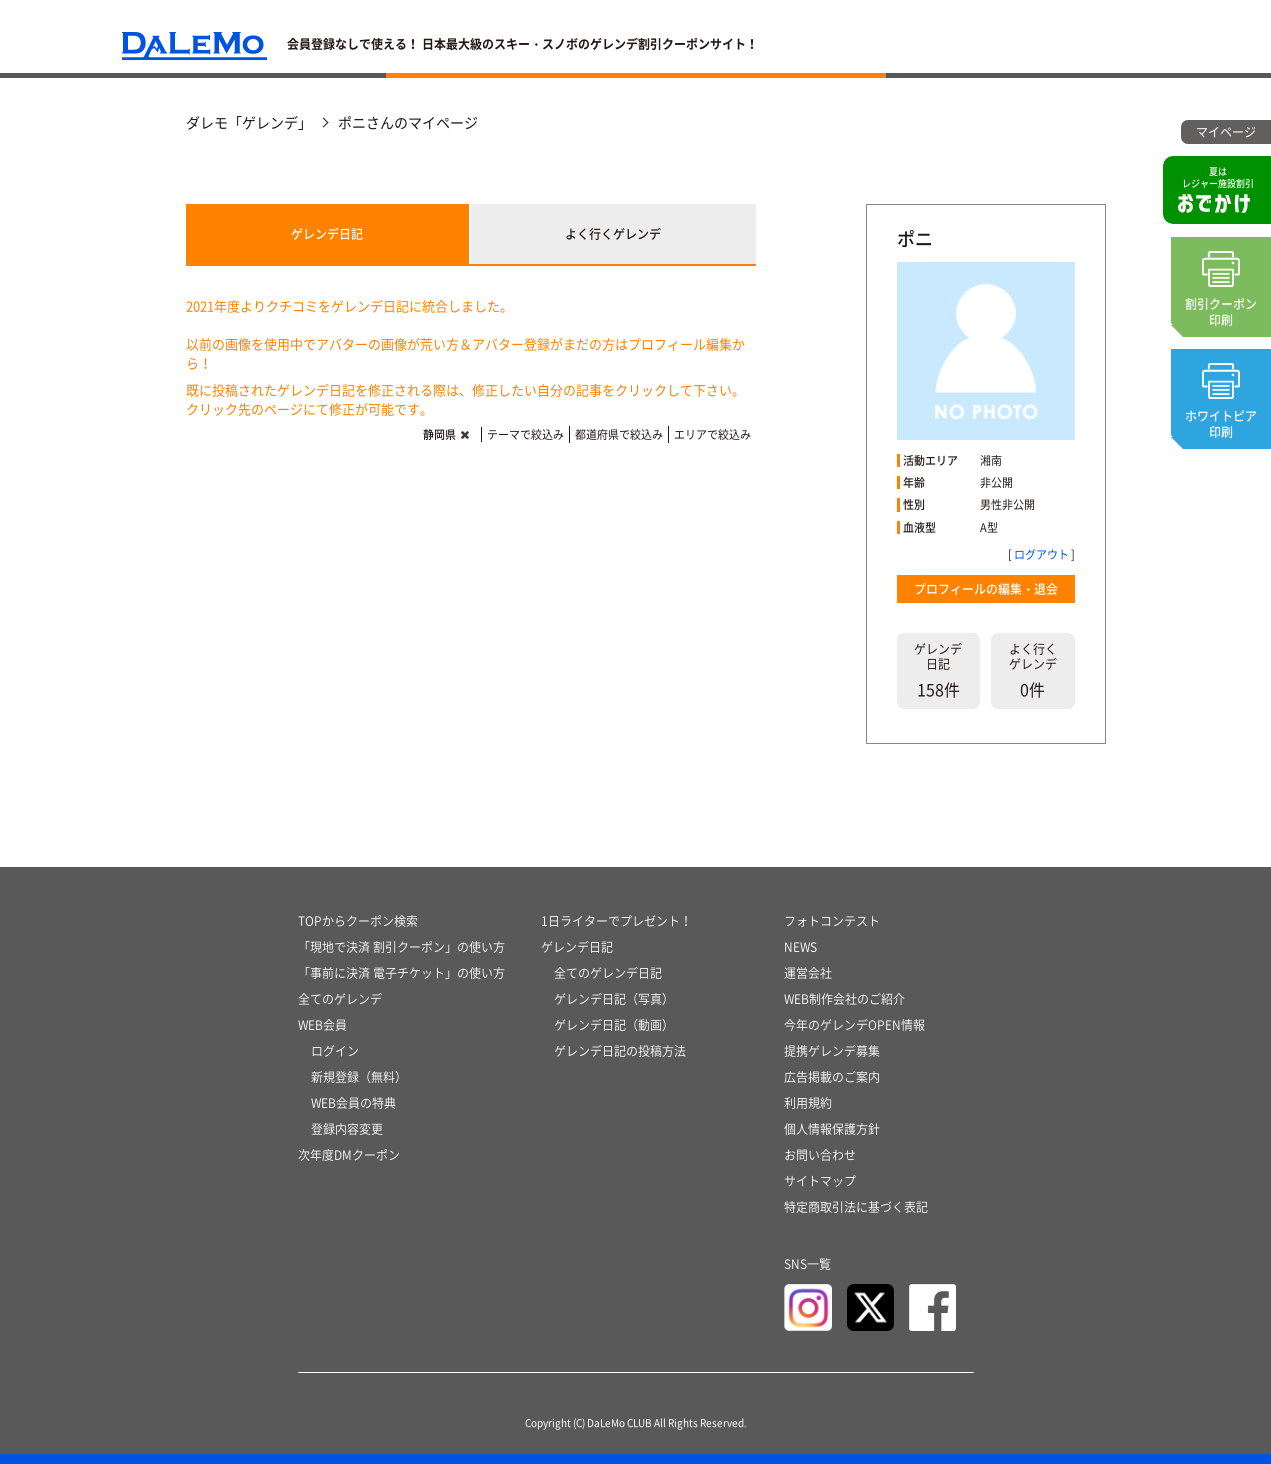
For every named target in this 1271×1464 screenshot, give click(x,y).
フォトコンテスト (832, 921)
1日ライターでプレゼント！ (616, 921)
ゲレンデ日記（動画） (614, 1025)
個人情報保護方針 (832, 1129)
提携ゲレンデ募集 (832, 1051)
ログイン (335, 1051)
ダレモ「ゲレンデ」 (249, 122)
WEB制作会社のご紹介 (844, 999)
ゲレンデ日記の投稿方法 (620, 1051)
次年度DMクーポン (349, 1155)
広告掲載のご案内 (832, 1077)
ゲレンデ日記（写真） (614, 999)
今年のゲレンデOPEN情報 (854, 1025)
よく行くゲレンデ (613, 234)
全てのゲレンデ (340, 999)
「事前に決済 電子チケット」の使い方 (401, 973)
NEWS (800, 947)
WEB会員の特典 (353, 1103)
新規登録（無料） (359, 1077)
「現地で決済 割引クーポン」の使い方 (401, 947)
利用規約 (808, 1103)
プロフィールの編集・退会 (986, 589)
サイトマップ (820, 1181)
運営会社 (808, 973)
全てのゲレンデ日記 (608, 973)
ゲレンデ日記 (327, 234)
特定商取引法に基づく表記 (856, 1207)
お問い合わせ (820, 1155)
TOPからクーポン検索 (358, 921)
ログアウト (1041, 554)
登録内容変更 (347, 1129)
